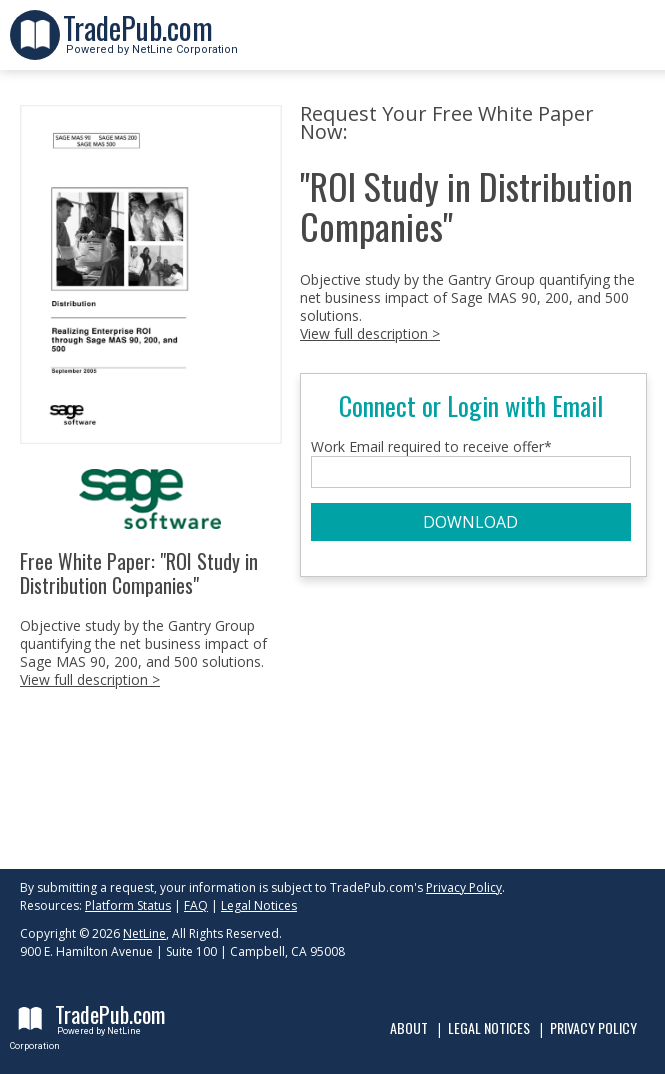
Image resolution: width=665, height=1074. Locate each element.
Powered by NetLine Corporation (150, 43)
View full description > (90, 679)
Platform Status (128, 905)
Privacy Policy (464, 887)
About (409, 1027)
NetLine (144, 933)
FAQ (196, 905)
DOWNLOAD (470, 522)
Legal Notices (259, 905)
